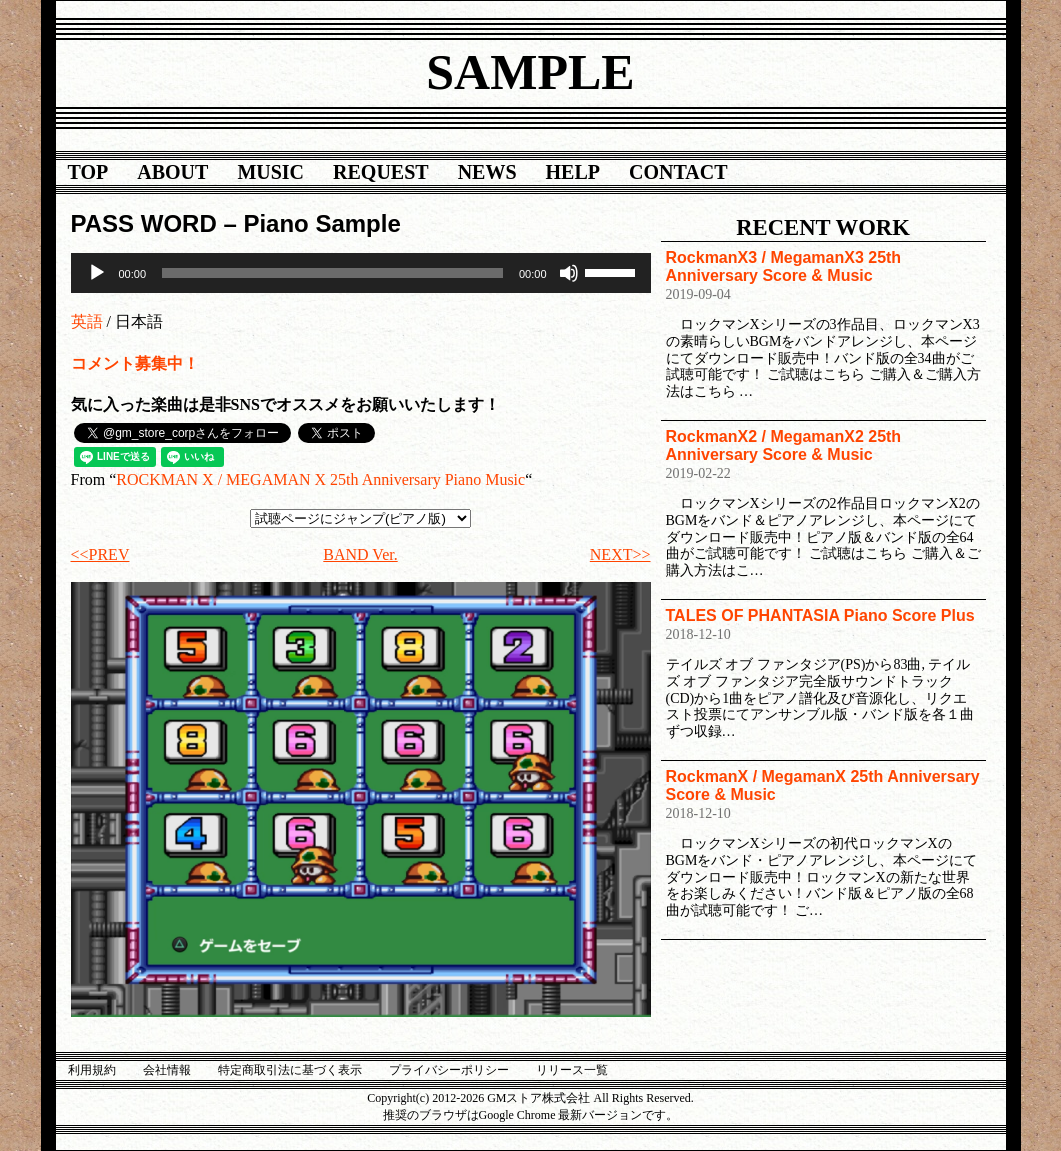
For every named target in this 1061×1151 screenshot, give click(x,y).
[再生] (97, 273)
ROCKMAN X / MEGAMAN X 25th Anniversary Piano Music (320, 479)
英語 (87, 321)
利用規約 (92, 1070)
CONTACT (678, 172)
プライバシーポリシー (449, 1070)
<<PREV (100, 554)
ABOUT (172, 172)
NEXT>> (620, 554)
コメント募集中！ (135, 363)
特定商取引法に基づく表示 (290, 1070)
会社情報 (167, 1070)
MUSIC (270, 172)
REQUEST (381, 172)
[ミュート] (569, 273)
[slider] (332, 273)
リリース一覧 (572, 1070)
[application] (361, 273)
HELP (573, 172)
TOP (88, 172)
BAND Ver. (360, 554)
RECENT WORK (823, 227)
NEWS (487, 172)
